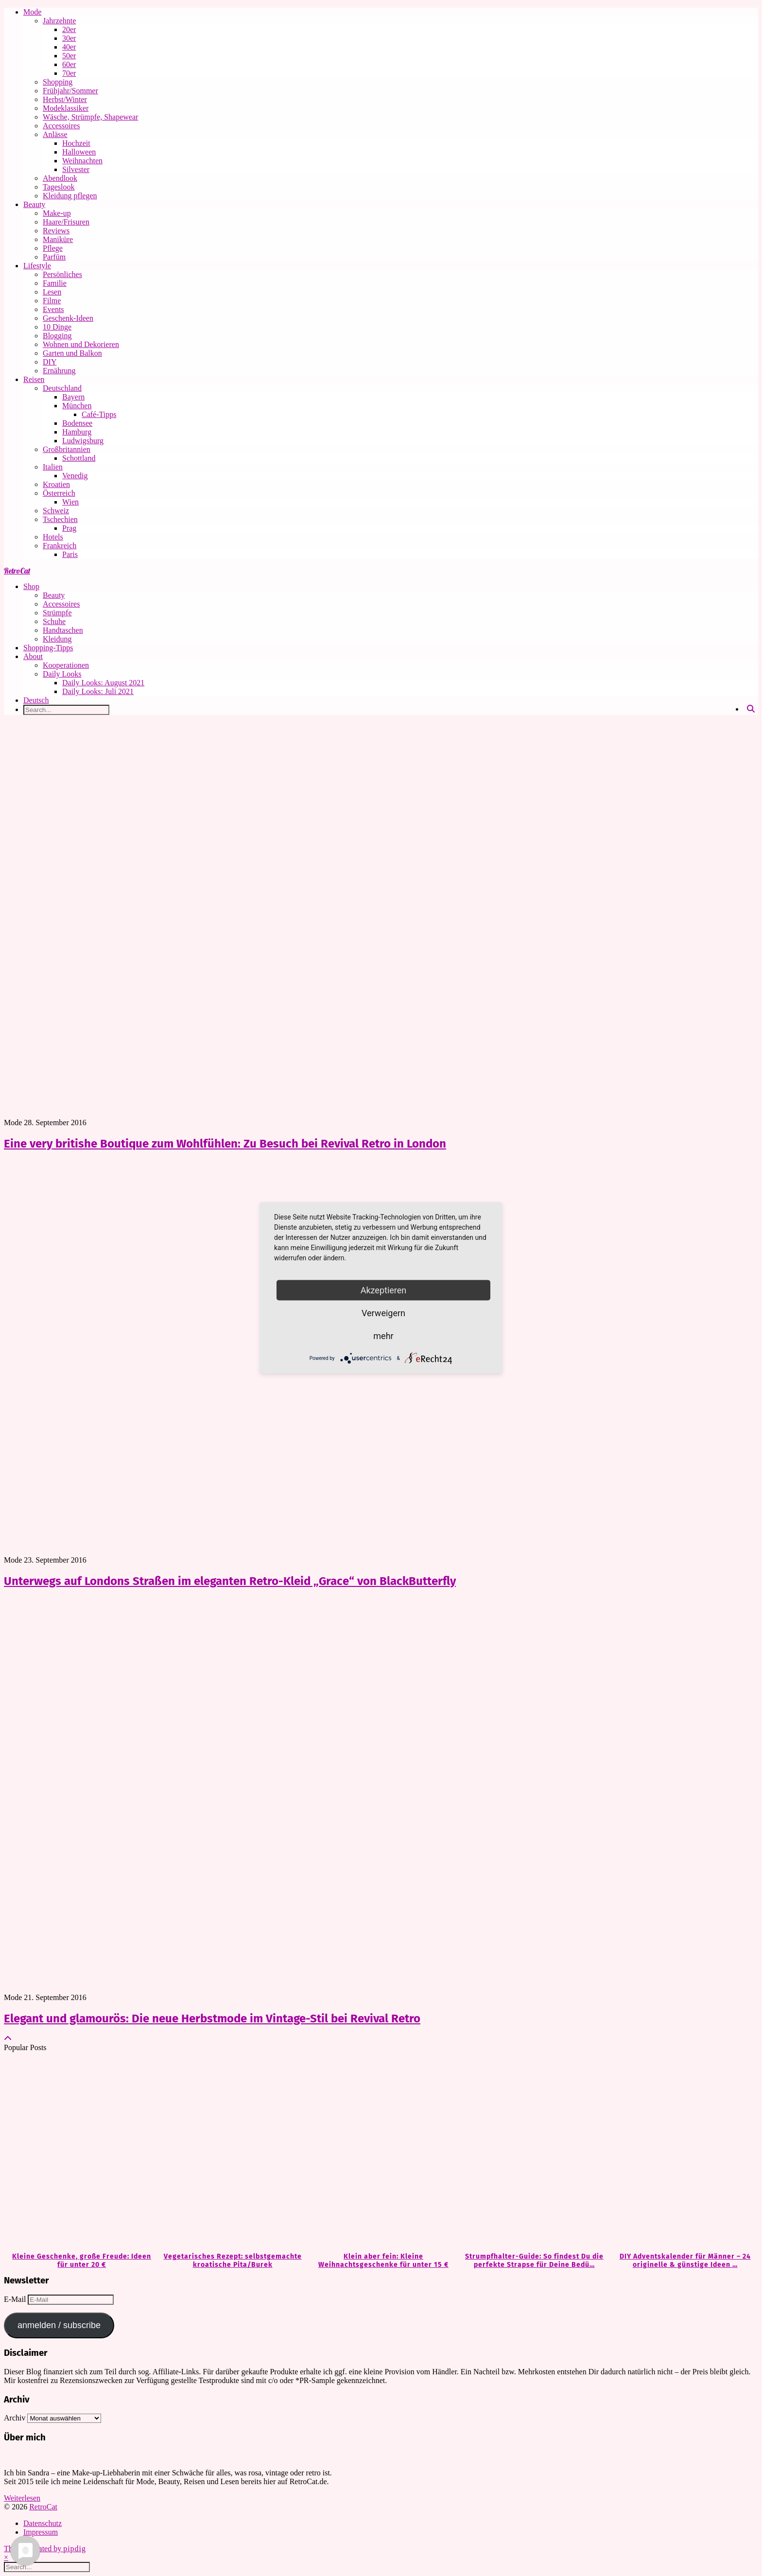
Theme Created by (45, 2548)
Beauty (34, 204)
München (76, 405)
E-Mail (16, 2299)
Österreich (59, 493)
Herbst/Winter (65, 99)
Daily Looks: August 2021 (103, 683)
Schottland (78, 458)
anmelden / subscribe (59, 2325)
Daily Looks (62, 674)
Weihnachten (82, 161)
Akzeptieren (384, 1290)
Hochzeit (76, 143)
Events (53, 309)
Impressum (40, 2532)
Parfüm (54, 257)
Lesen (52, 292)
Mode (32, 12)
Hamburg (76, 432)
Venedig (74, 475)
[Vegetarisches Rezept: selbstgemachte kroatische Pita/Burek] (230, 2152)
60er (69, 64)
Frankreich (59, 545)
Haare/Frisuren (66, 222)
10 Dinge (57, 327)
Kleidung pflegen (70, 195)
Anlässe (55, 134)
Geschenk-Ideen (68, 318)
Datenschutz (42, 2523)
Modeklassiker (65, 108)
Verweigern (383, 1313)
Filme (52, 300)
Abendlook (60, 178)
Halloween (79, 152)
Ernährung (59, 370)
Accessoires (61, 126)
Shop (31, 586)
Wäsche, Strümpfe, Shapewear (90, 117)
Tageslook (59, 187)
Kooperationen (66, 665)
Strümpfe (57, 613)
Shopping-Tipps (48, 648)
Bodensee (77, 423)
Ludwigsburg (83, 440)
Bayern (73, 397)
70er (69, 73)
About (33, 656)
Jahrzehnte (59, 21)
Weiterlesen (22, 2498)
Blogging (57, 335)
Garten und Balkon (72, 353)
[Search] (751, 709)
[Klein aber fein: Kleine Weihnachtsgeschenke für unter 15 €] (381, 2152)
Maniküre (58, 239)
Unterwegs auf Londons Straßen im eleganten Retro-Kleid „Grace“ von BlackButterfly (230, 1581)
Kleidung (57, 639)
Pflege (53, 248)
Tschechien (60, 519)
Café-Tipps (99, 414)
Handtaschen (63, 630)
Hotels (53, 537)
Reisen (34, 379)
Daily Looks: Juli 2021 (98, 691)
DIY (49, 362)
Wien (70, 502)
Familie (55, 283)
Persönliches (62, 274)
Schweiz (56, 510)
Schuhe (54, 621)
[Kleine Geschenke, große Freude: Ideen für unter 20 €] (79, 2152)
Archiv (14, 2418)
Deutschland (62, 388)
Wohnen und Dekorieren (81, 344)
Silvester (75, 169)
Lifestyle (37, 265)
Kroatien (56, 484)
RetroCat (17, 570)
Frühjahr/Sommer (70, 91)
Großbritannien (66, 449)
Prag (69, 528)
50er (69, 56)
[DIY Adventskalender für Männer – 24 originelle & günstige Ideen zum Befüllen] (683, 2152)
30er (69, 38)
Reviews (56, 230)
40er (69, 47)
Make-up (57, 213)
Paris (70, 554)
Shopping (57, 82)
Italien (53, 467)
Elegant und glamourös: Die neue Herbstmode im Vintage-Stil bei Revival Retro (212, 2018)
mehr (383, 1336)
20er (69, 29)
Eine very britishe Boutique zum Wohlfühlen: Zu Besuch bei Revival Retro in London (225, 1143)
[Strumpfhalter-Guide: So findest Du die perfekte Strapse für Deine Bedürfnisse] (532, 2152)
